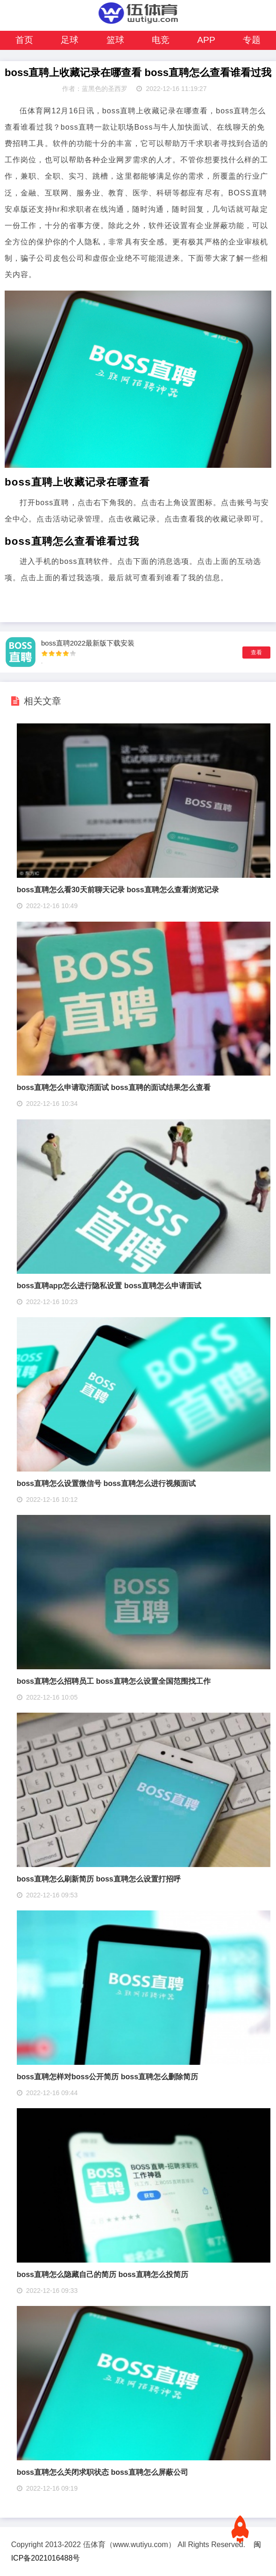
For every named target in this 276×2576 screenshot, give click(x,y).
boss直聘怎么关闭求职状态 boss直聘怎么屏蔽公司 (102, 2472)
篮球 (115, 40)
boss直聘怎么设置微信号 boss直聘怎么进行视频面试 (106, 1483)
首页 (24, 40)
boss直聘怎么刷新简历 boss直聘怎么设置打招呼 (99, 1879)
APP (206, 40)
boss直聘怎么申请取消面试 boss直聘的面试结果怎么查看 (114, 1087)
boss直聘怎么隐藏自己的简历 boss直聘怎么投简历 (102, 2274)
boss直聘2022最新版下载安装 (87, 643)
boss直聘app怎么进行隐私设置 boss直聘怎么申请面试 (109, 1286)
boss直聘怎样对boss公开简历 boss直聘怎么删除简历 (107, 2077)
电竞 (161, 40)
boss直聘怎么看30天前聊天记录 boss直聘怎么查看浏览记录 (118, 890)
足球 (69, 40)
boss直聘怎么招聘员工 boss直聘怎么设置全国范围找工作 (114, 1681)
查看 (256, 652)
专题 (252, 40)
